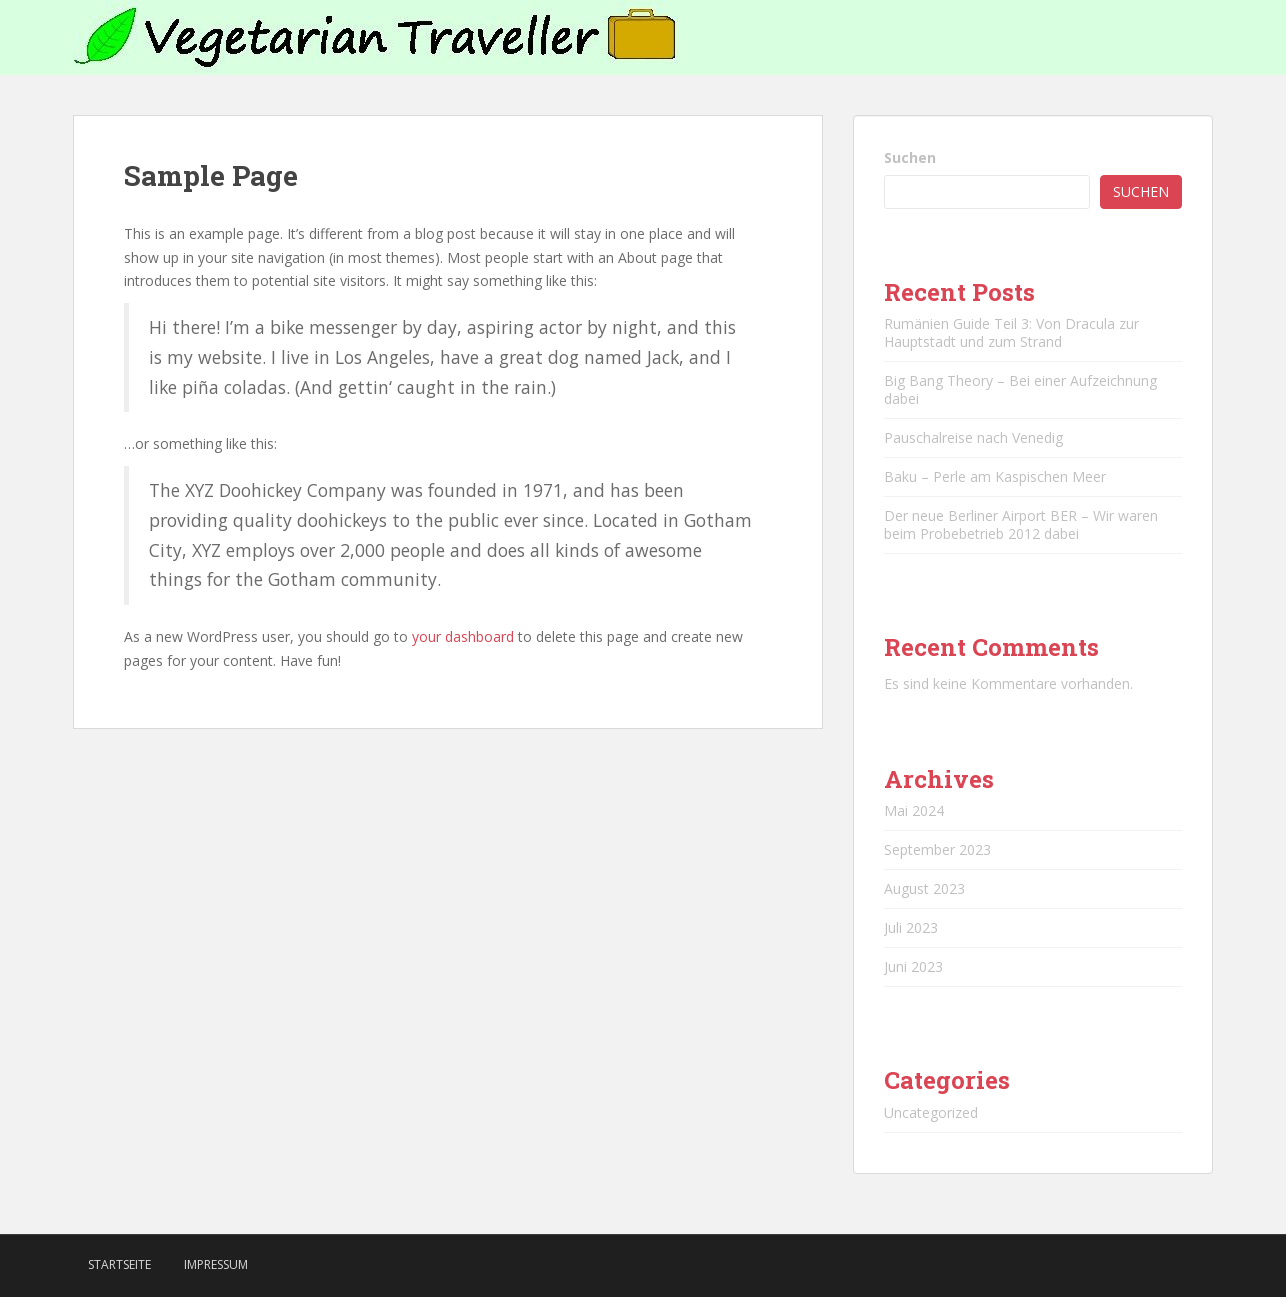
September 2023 (937, 849)
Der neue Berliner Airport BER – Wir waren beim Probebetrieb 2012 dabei (1021, 524)
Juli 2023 (911, 927)
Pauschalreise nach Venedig (973, 437)
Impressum (216, 1264)
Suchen (910, 157)
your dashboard (463, 636)
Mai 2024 (914, 810)
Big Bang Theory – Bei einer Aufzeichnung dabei (1020, 389)
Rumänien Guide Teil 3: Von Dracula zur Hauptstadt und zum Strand (1011, 332)
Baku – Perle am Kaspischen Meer (995, 476)
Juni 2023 (913, 966)
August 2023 (924, 888)
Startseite (119, 1264)
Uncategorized (931, 1112)
